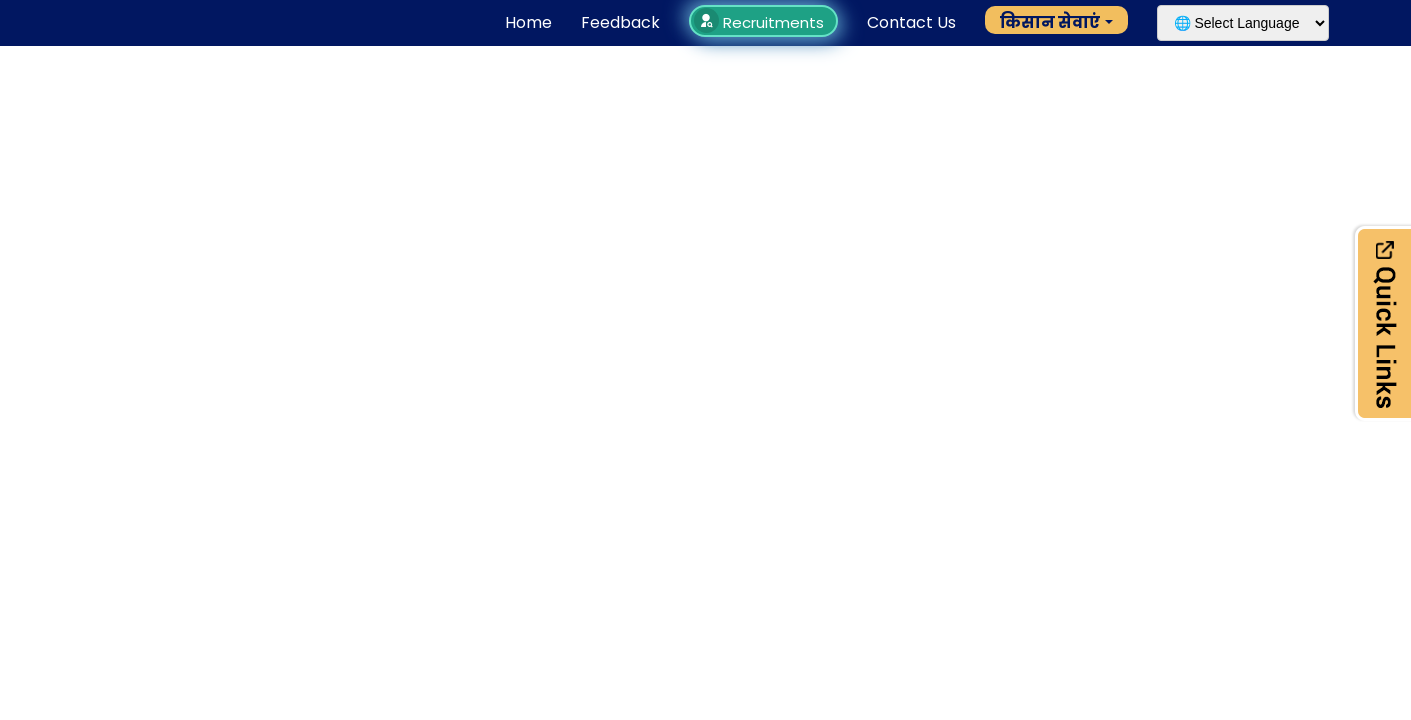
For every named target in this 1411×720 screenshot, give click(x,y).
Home (528, 22)
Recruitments (761, 22)
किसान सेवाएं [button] (1050, 22)
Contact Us (911, 22)
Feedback (620, 22)
